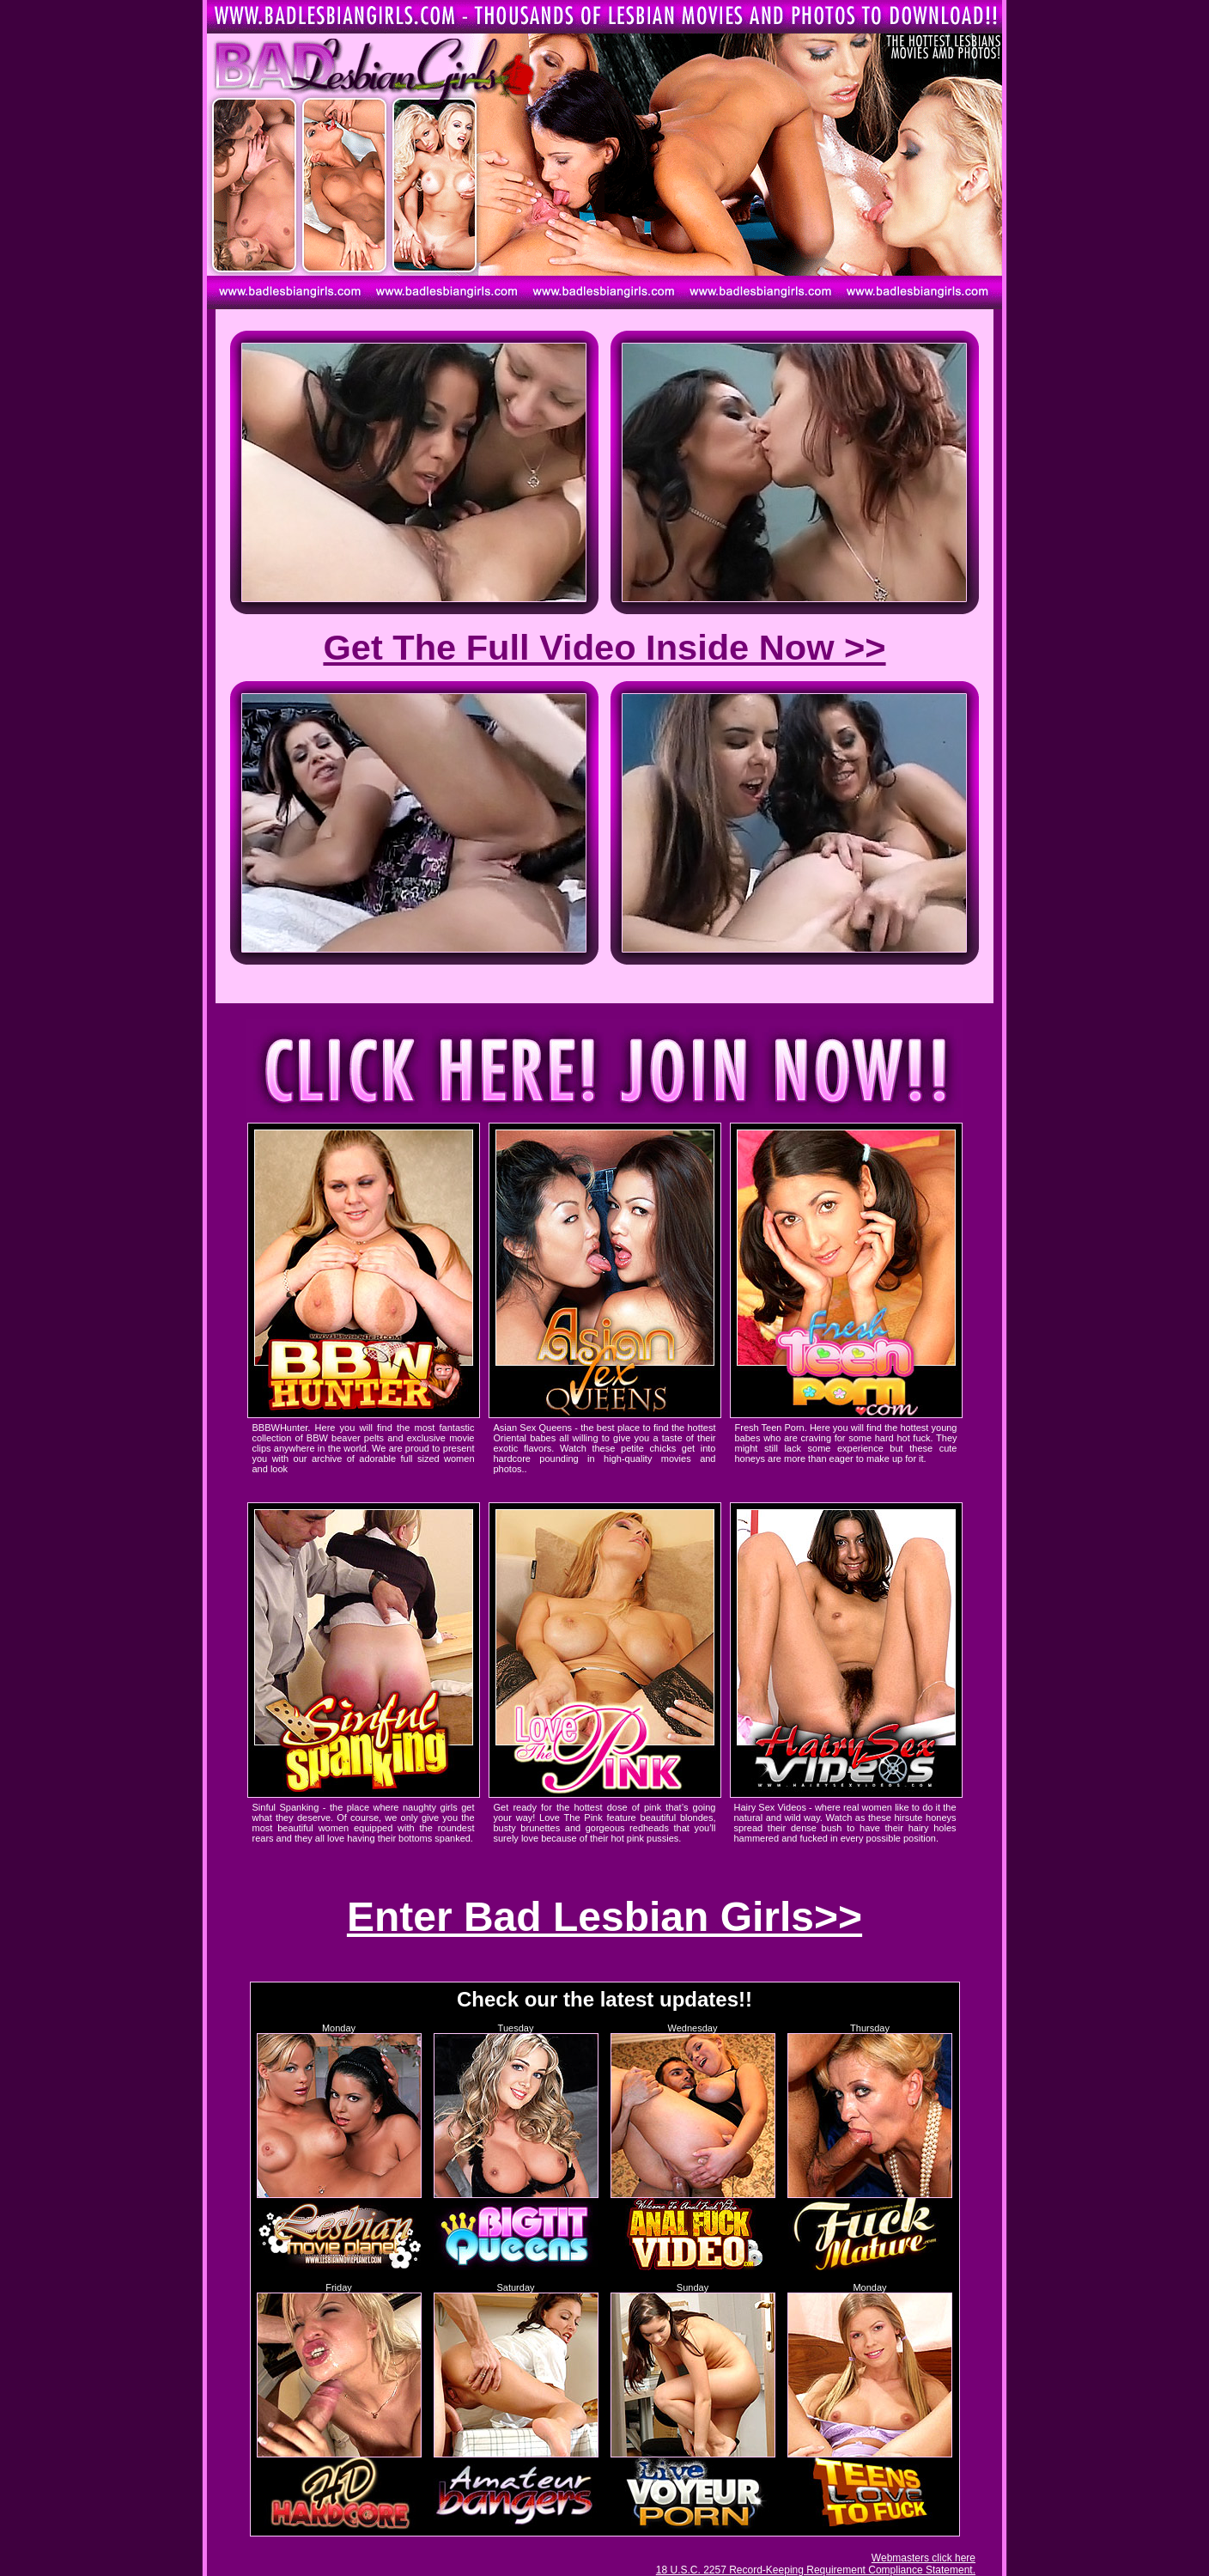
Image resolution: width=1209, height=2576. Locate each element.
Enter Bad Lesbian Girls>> (604, 1917)
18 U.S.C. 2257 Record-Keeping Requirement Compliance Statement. (815, 2570)
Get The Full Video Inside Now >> (604, 647)
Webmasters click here (923, 2558)
